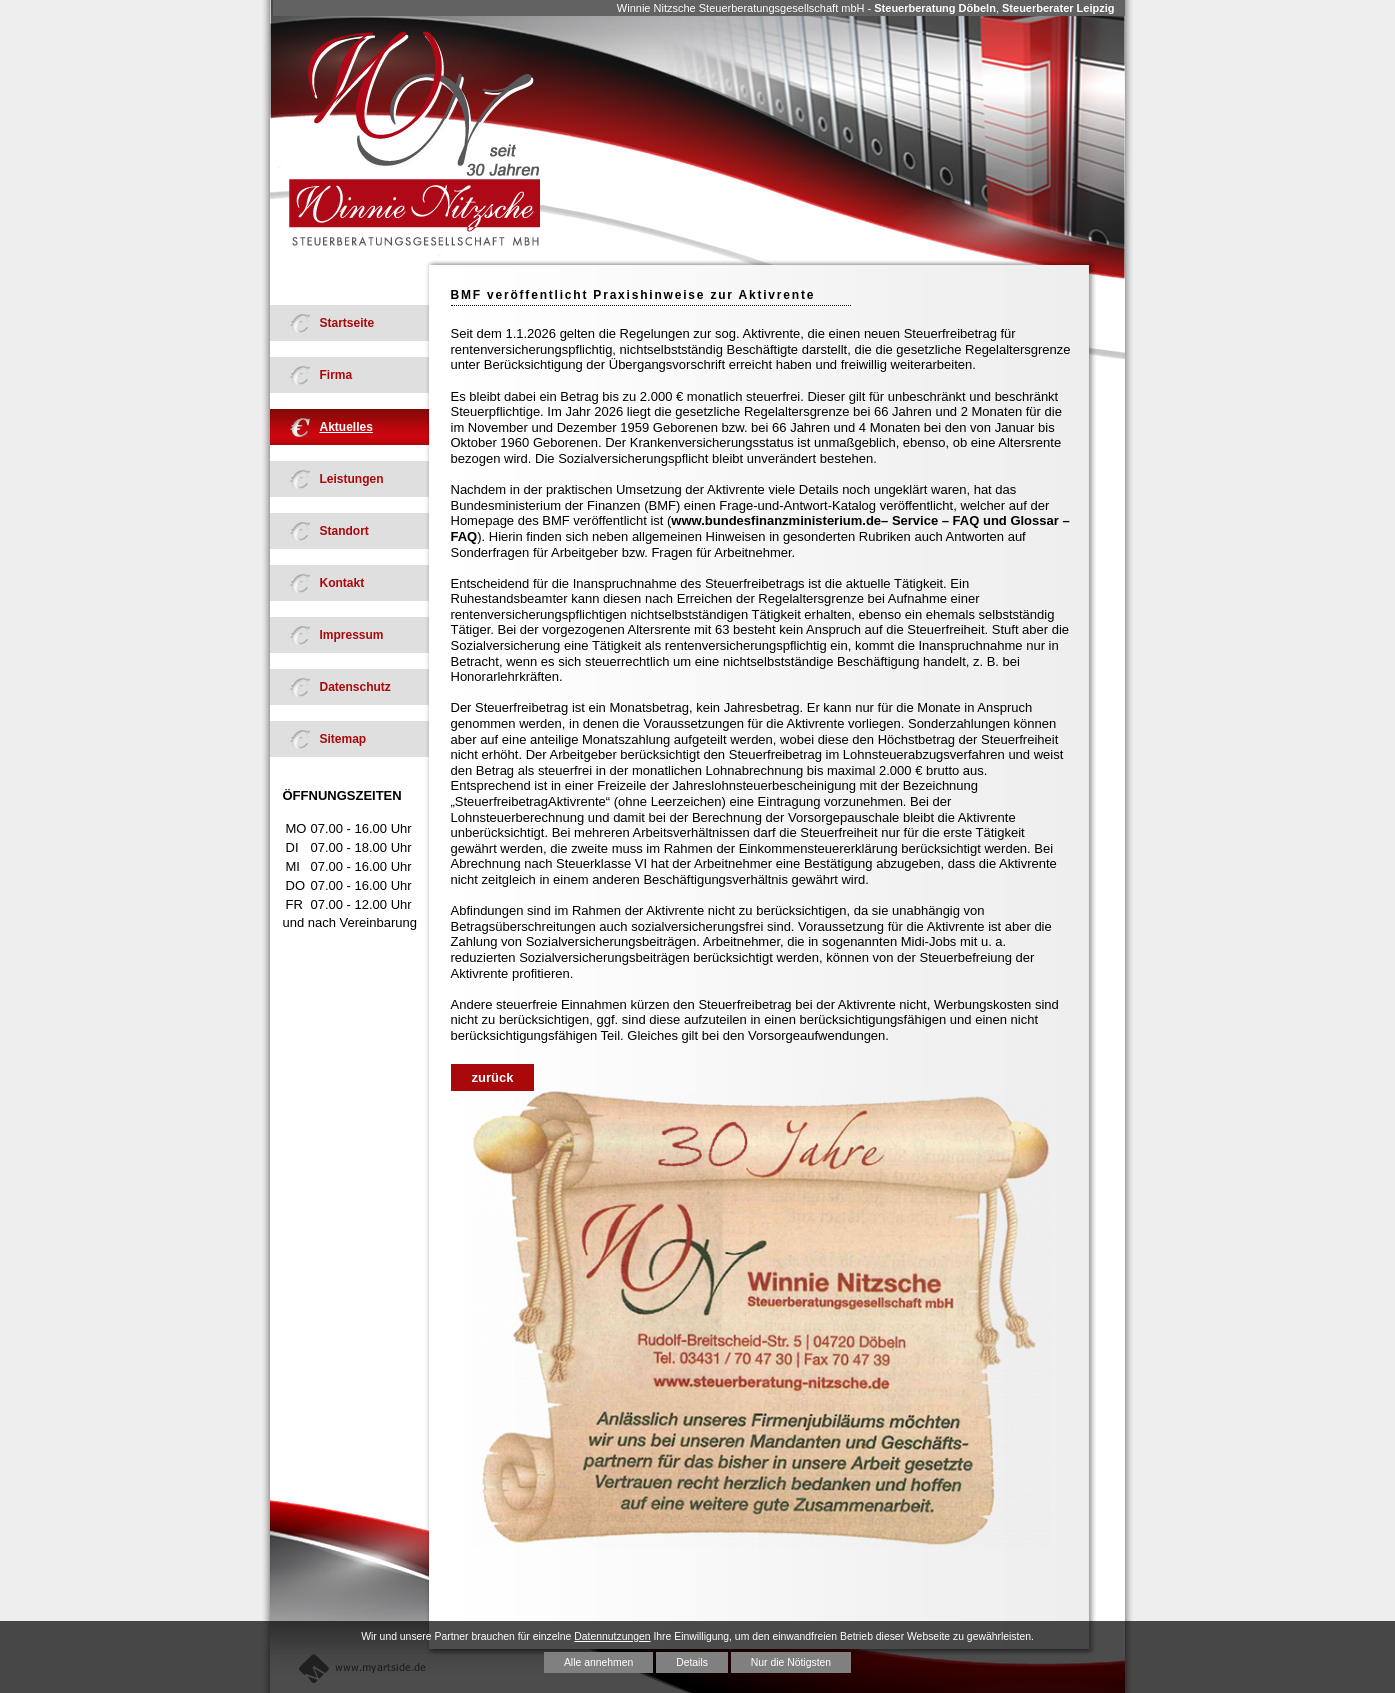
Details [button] (692, 1662)
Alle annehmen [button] (598, 1662)
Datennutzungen (612, 1636)
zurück (493, 1077)
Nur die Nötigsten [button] (791, 1662)
